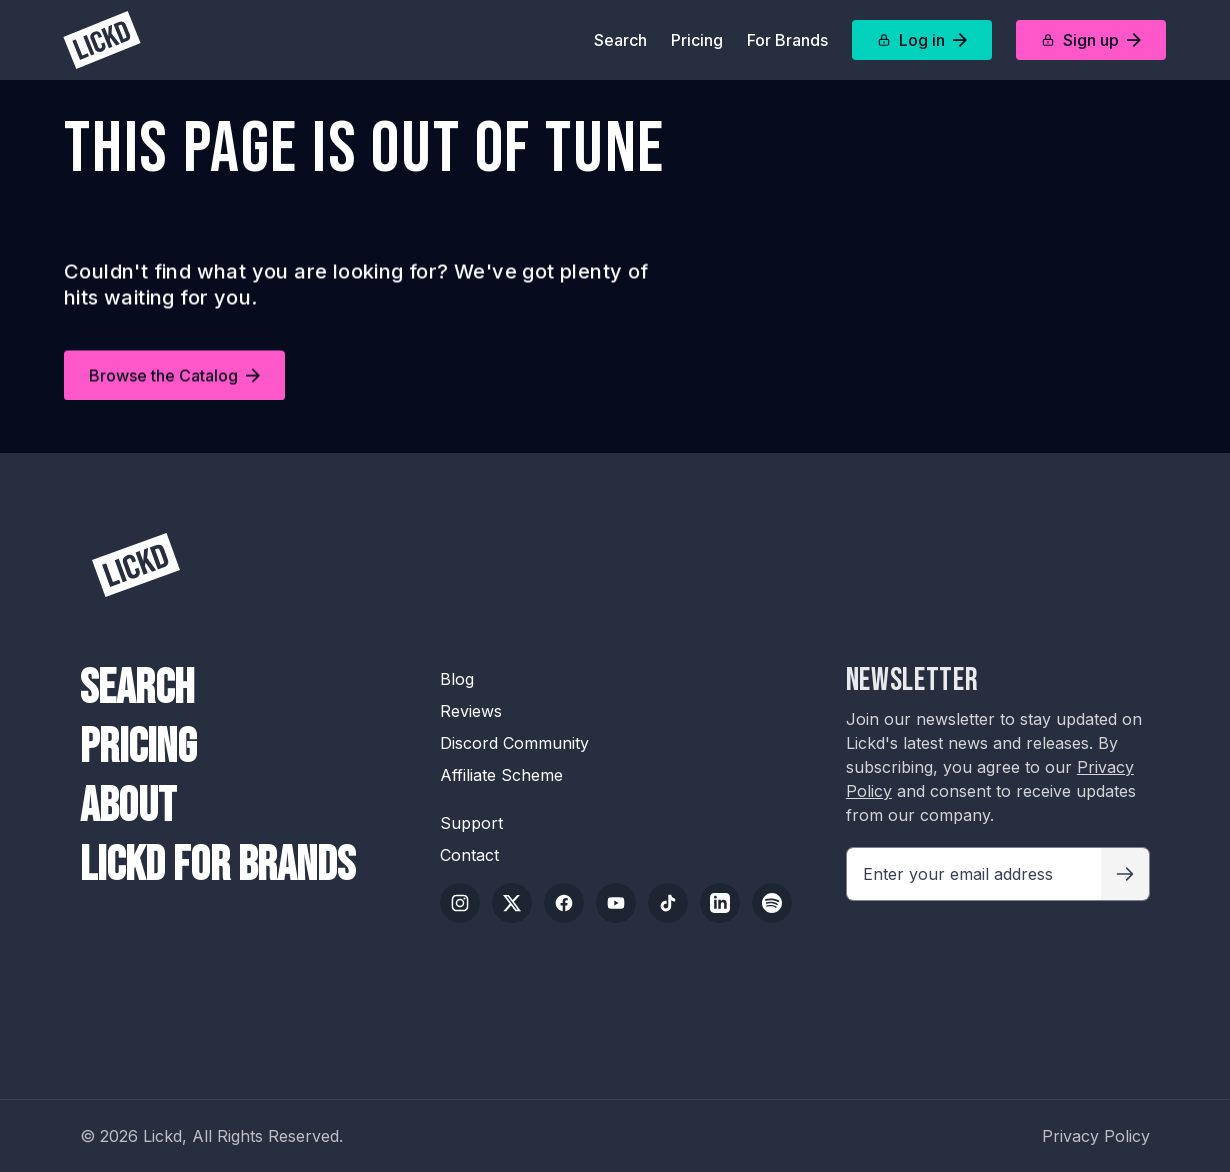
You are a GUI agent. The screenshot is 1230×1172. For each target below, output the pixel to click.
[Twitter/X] (512, 903)
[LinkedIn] (720, 903)
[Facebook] (564, 903)
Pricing (697, 40)
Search (620, 40)
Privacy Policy (1096, 1136)
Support (471, 823)
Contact (469, 855)
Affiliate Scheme (501, 775)
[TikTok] (668, 903)
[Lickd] (102, 40)
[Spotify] (772, 903)
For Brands (787, 40)
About (128, 806)
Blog (457, 679)
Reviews (471, 711)
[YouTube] (616, 903)
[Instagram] (460, 903)
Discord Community (514, 743)
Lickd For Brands (217, 865)
